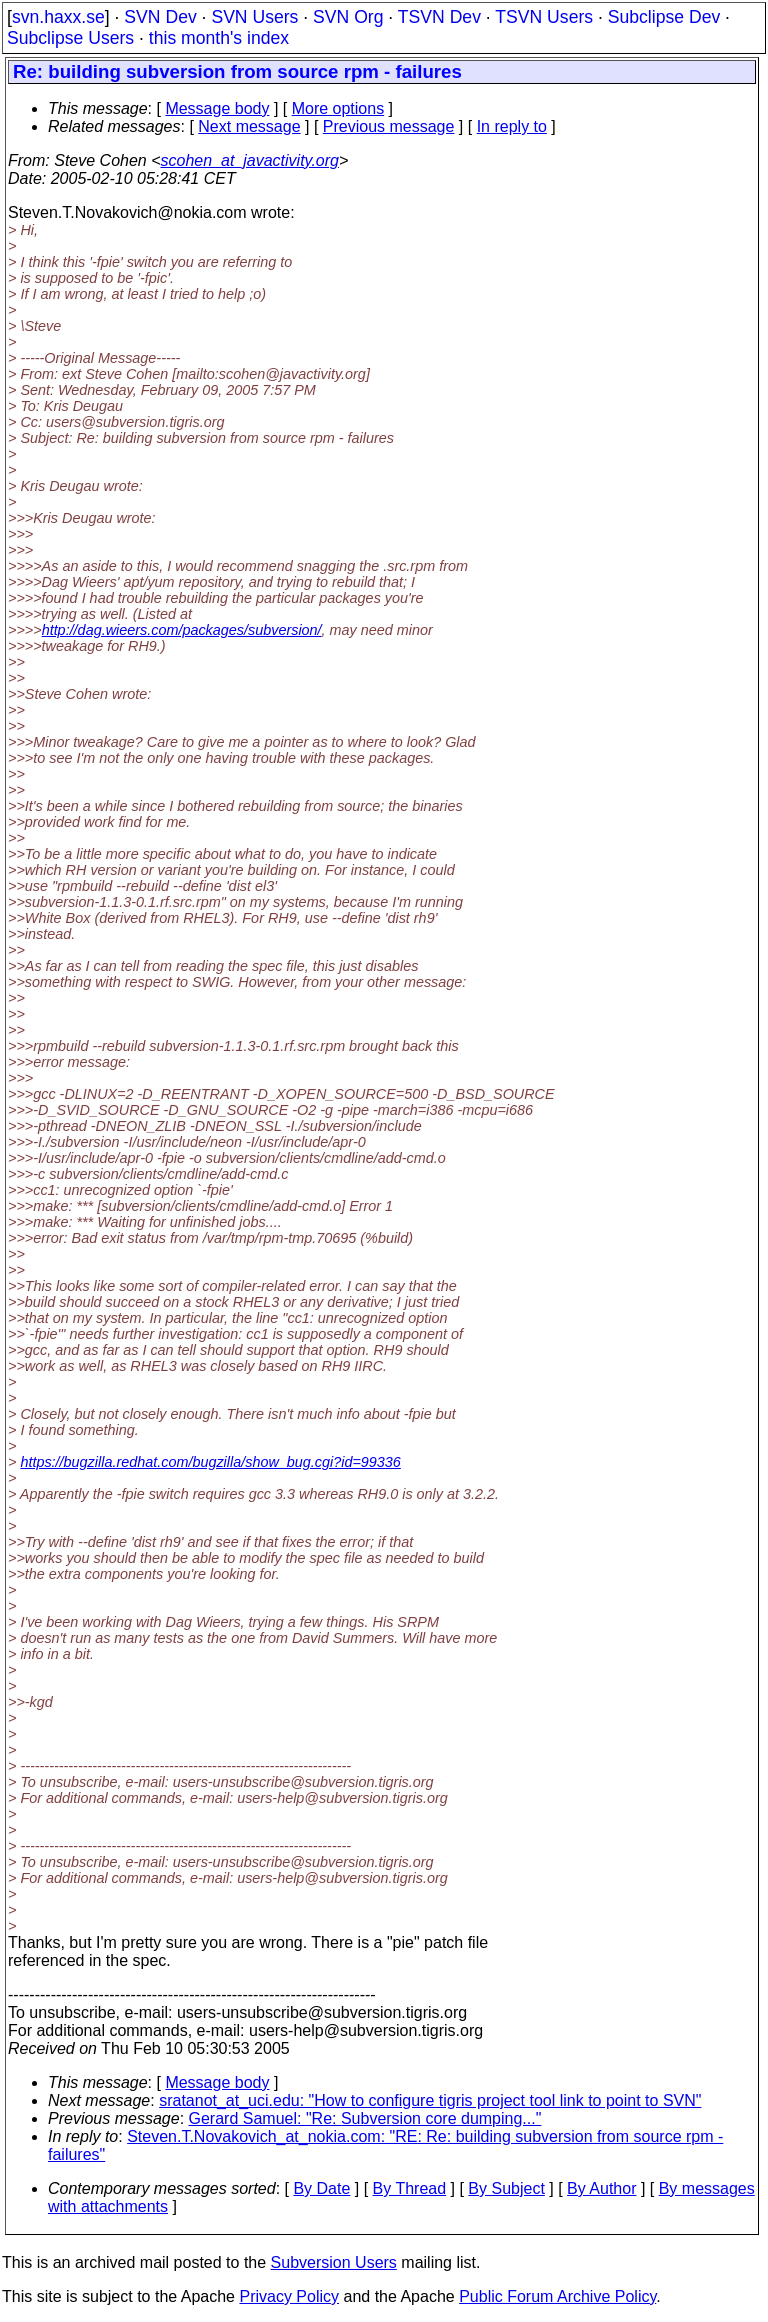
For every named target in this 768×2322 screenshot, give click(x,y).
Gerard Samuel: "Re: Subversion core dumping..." (365, 2118)
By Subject (506, 2188)
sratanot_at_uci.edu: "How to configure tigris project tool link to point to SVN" (430, 2100)
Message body (217, 108)
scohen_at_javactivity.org (250, 160)
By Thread (410, 2188)
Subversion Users (334, 2262)
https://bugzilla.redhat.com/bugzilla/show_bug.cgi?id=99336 (210, 1462)
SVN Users (254, 17)
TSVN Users (544, 17)
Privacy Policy (289, 2296)
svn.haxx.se (58, 17)
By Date (321, 2188)
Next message (249, 126)
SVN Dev (160, 17)
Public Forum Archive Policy (557, 2296)
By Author (601, 2188)
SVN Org (348, 17)
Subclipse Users (70, 38)
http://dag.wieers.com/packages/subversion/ (182, 630)
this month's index (219, 38)
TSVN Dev (439, 17)
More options (338, 108)
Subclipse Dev (664, 17)
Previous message (389, 126)
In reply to (512, 126)
